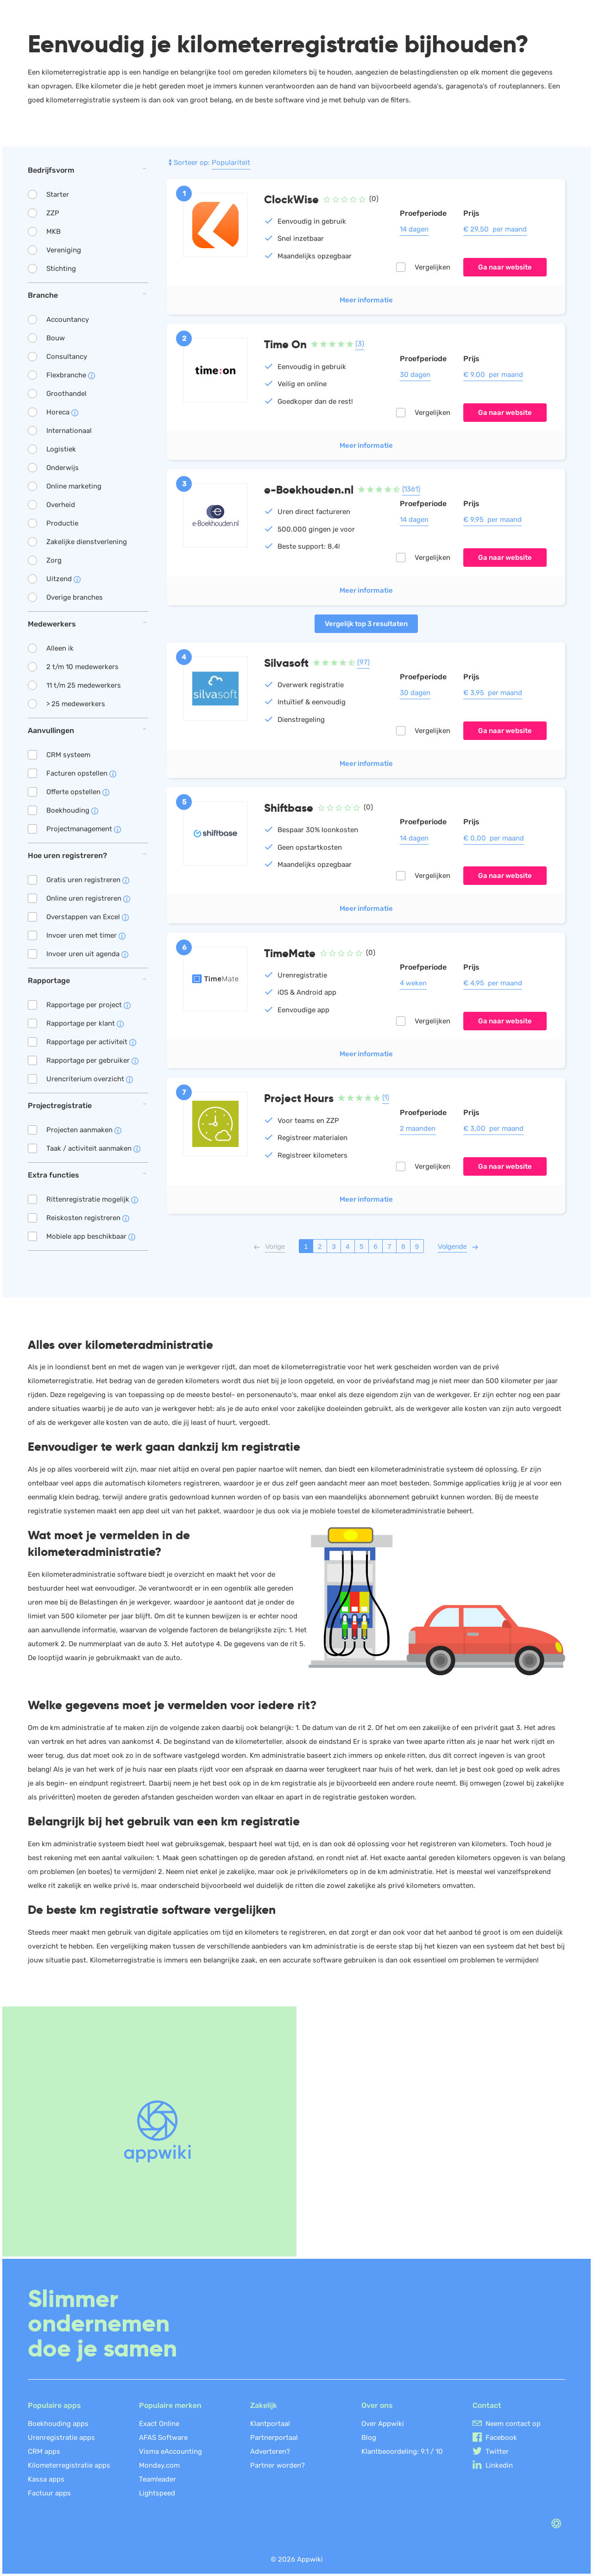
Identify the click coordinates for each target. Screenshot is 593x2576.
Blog (368, 2437)
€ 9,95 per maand (492, 519)
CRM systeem (68, 755)
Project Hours (299, 1098)
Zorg (54, 560)
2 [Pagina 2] (320, 1246)
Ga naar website (505, 267)
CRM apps (44, 2451)
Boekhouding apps (58, 2423)
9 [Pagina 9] (417, 1246)
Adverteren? (270, 2451)
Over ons (377, 2405)
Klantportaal (270, 2423)
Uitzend (63, 578)
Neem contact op (513, 2423)
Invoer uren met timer (86, 935)
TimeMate (289, 953)
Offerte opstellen (77, 791)
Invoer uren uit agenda (87, 954)
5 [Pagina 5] (361, 1246)
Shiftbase (288, 808)
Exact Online (159, 2423)
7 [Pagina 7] (389, 1246)
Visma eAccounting (170, 2451)
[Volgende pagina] (452, 1246)
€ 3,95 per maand (492, 693)
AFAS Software (163, 2437)
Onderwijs (62, 468)
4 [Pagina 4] (347, 1246)
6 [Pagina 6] (375, 1246)
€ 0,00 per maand (493, 838)
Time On (285, 344)
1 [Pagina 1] (306, 1246)
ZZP (52, 213)
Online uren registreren (88, 898)
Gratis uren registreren (87, 879)
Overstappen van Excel (87, 916)
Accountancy (67, 319)
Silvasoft (286, 663)
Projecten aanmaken (83, 1129)
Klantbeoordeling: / (402, 2451)
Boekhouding (72, 810)
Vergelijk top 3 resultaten (366, 624)
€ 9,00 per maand (493, 374)
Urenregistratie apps (61, 2437)
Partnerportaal (274, 2437)
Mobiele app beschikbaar (90, 1236)
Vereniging (63, 250)
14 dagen (414, 229)
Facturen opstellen (81, 773)
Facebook (501, 2437)
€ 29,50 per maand (495, 229)
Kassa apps (46, 2479)
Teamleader (157, 2479)
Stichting (61, 268)
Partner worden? (277, 2465)
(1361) (411, 489)
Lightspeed (157, 2493)
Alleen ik (60, 648)
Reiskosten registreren (87, 1217)
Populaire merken (170, 2405)
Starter (57, 194)
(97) (363, 662)
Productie (62, 523)
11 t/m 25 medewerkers (83, 685)
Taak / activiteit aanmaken (93, 1148)
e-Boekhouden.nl (308, 490)
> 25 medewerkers (75, 704)
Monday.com (159, 2465)
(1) (385, 1097)
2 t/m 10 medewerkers (82, 667)
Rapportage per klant (85, 1023)
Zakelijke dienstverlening (86, 542)
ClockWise (291, 199)
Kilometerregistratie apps (69, 2465)
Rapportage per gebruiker (92, 1060)
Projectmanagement (83, 829)
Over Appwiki (382, 2423)
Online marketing (73, 486)
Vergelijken (432, 267)
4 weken (413, 983)
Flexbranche (70, 375)
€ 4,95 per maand (492, 983)
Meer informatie (366, 300)
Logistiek (61, 449)
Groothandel (66, 393)
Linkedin (499, 2465)
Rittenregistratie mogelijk (92, 1199)
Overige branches (74, 597)
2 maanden (417, 1128)
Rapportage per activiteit (91, 1042)
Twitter (497, 2451)
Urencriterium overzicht (89, 1079)
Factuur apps (49, 2493)
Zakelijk (263, 2405)
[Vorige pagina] (275, 1246)
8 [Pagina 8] (403, 1246)
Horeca (62, 412)
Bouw (55, 338)
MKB (53, 231)
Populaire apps (54, 2405)
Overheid (60, 505)
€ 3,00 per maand (493, 1128)
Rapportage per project (88, 1004)
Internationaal (69, 430)
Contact (487, 2405)
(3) (359, 343)
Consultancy (66, 356)
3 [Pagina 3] (333, 1246)
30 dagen (415, 374)
